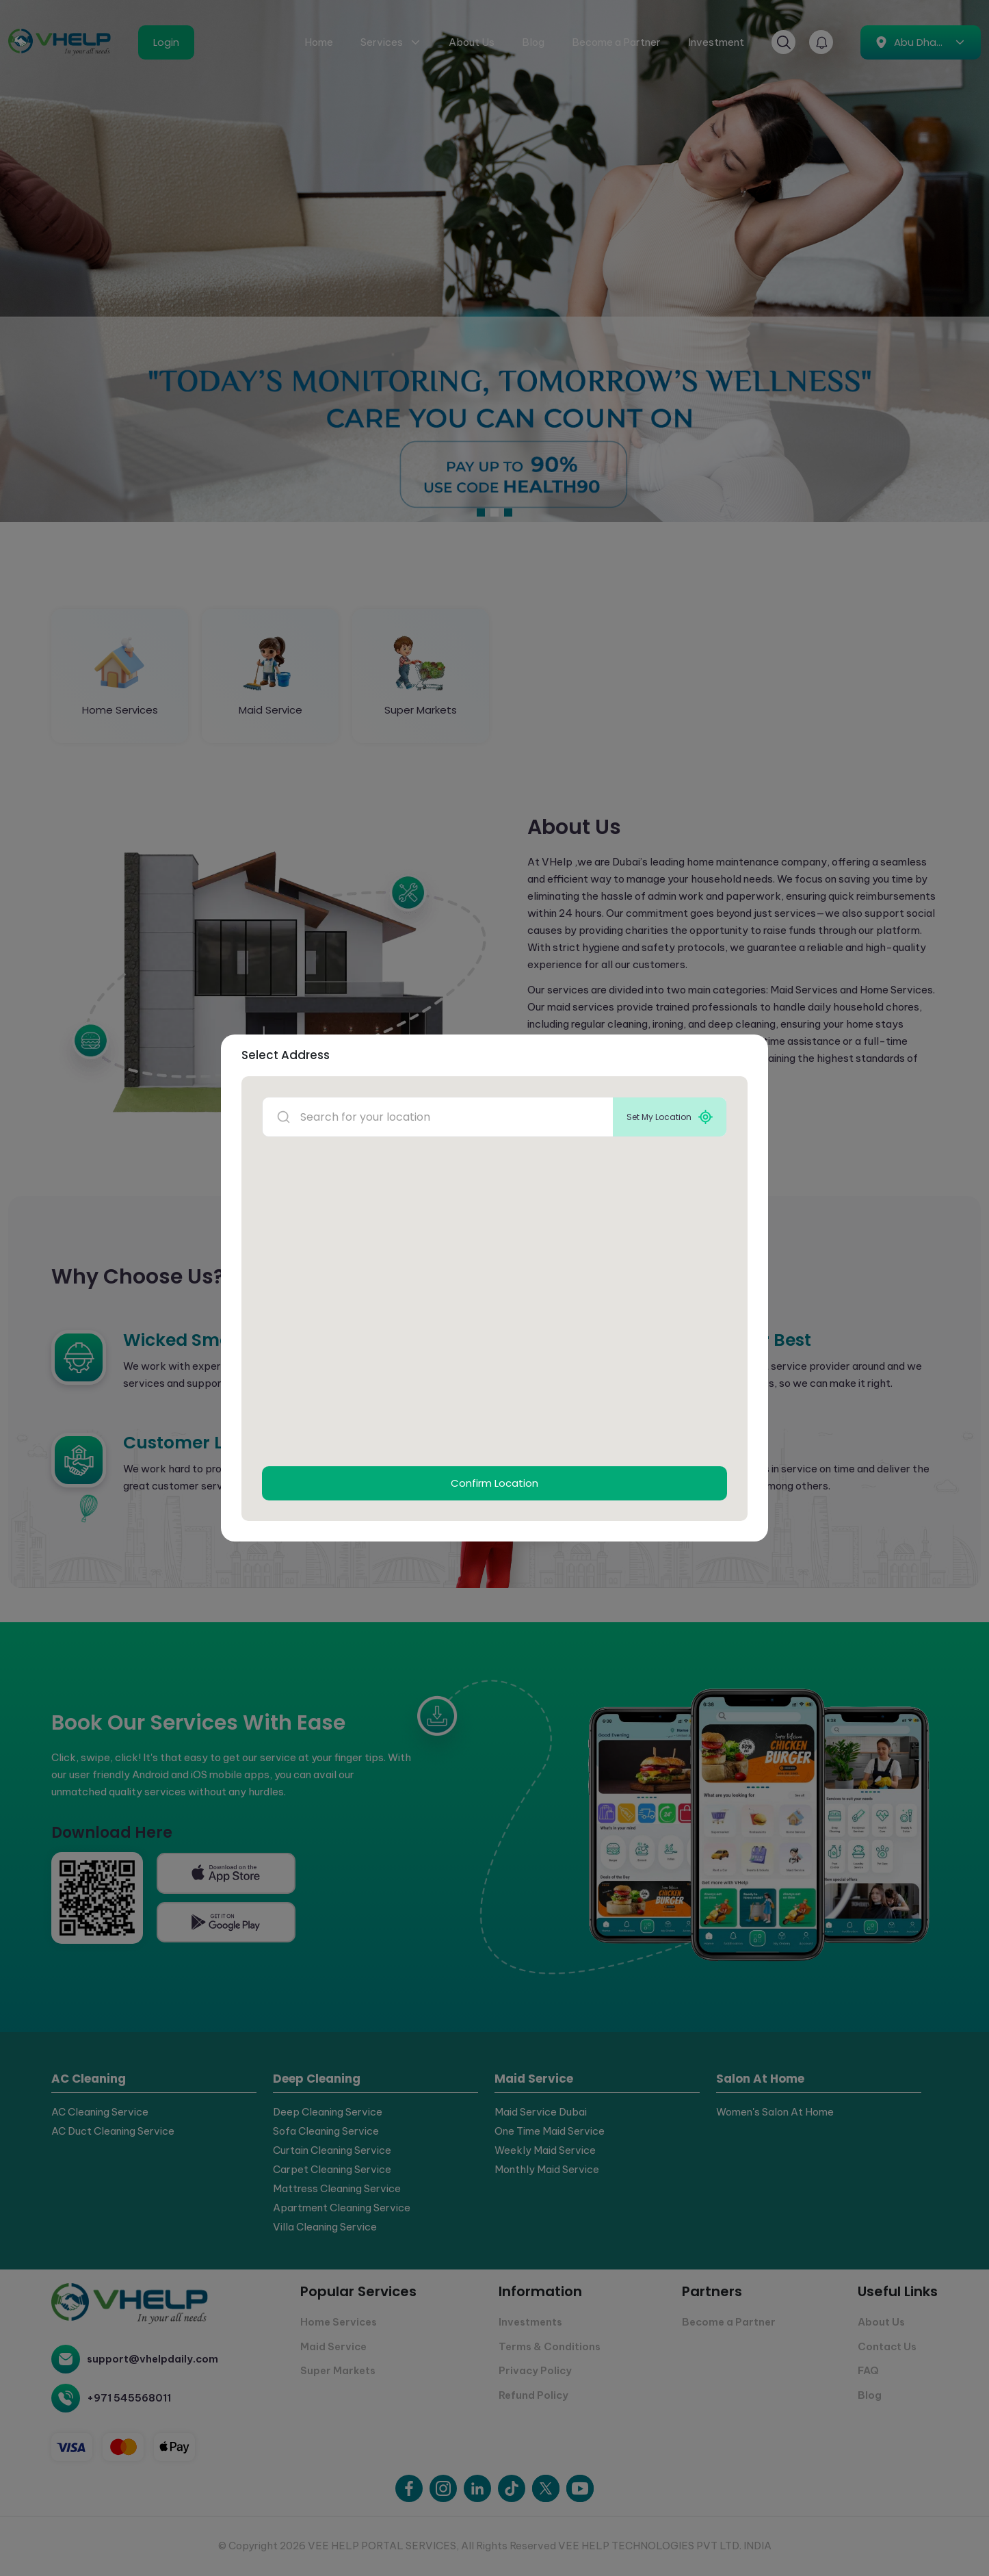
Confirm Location (494, 1483)
